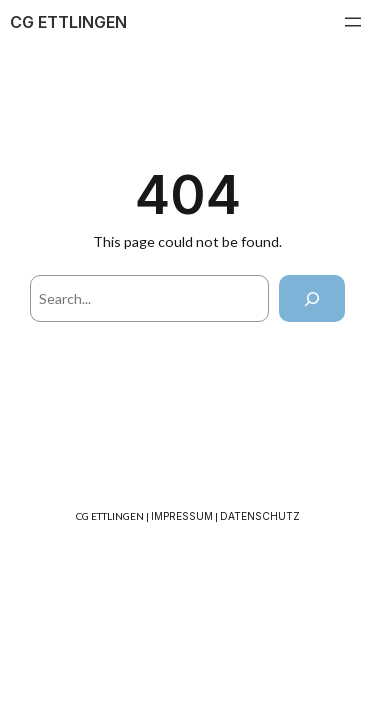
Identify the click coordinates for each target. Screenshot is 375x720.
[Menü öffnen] (353, 22)
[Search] (312, 298)
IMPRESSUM (182, 516)
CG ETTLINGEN (68, 22)
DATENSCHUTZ (260, 516)
